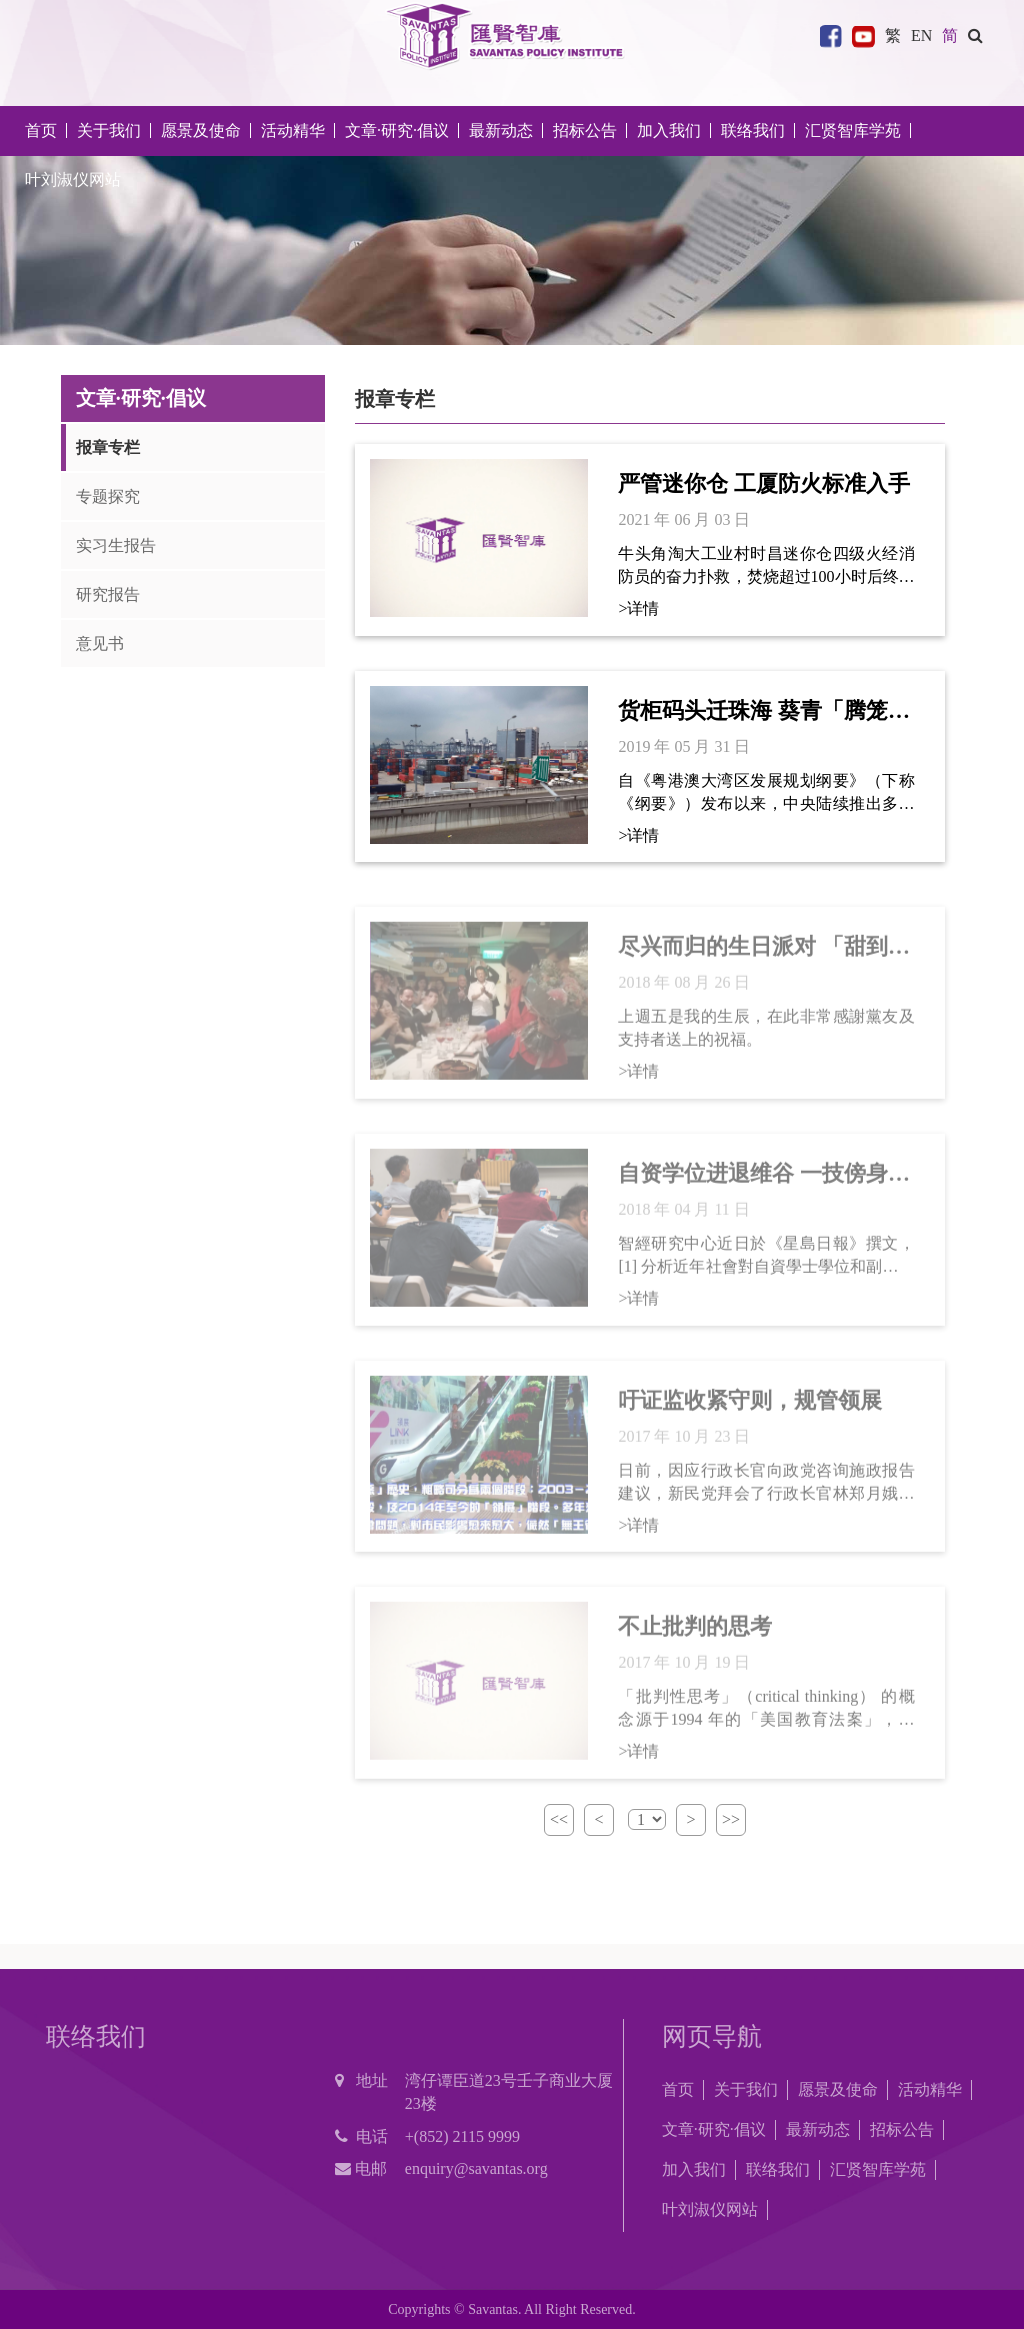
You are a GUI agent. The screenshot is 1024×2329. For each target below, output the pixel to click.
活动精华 (930, 2089)
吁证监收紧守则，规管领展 (750, 1408)
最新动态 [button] (501, 130)
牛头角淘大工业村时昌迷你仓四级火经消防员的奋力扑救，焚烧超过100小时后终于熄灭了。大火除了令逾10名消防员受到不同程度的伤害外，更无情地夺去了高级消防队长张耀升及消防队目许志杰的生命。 (766, 566)
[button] (975, 35)
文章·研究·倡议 (714, 2129)
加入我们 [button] (669, 130)
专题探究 (108, 496)
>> (731, 1819)
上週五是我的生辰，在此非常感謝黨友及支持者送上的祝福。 (766, 1036)
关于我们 (746, 2089)
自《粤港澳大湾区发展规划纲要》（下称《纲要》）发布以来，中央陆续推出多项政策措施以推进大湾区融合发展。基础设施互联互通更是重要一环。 (766, 793)
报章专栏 (108, 447)
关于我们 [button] (109, 130)
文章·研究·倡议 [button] (397, 130)
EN (921, 35)
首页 (41, 130)
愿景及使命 (201, 130)
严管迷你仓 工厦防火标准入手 (764, 483)
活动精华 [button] (293, 130)
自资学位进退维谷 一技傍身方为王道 (764, 1183)
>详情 (638, 608)
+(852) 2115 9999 (462, 2136)
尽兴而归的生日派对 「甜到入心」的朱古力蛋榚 (764, 957)
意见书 (100, 643)
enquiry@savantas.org (476, 2168)
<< (559, 1819)
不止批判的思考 (695, 1635)
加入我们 (694, 2169)
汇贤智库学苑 (853, 130)
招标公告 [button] (585, 130)
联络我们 (753, 130)
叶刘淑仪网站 (73, 179)
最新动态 (818, 2129)
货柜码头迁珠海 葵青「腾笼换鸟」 (764, 712)
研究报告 (108, 594)
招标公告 (902, 2129)
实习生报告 (116, 545)
